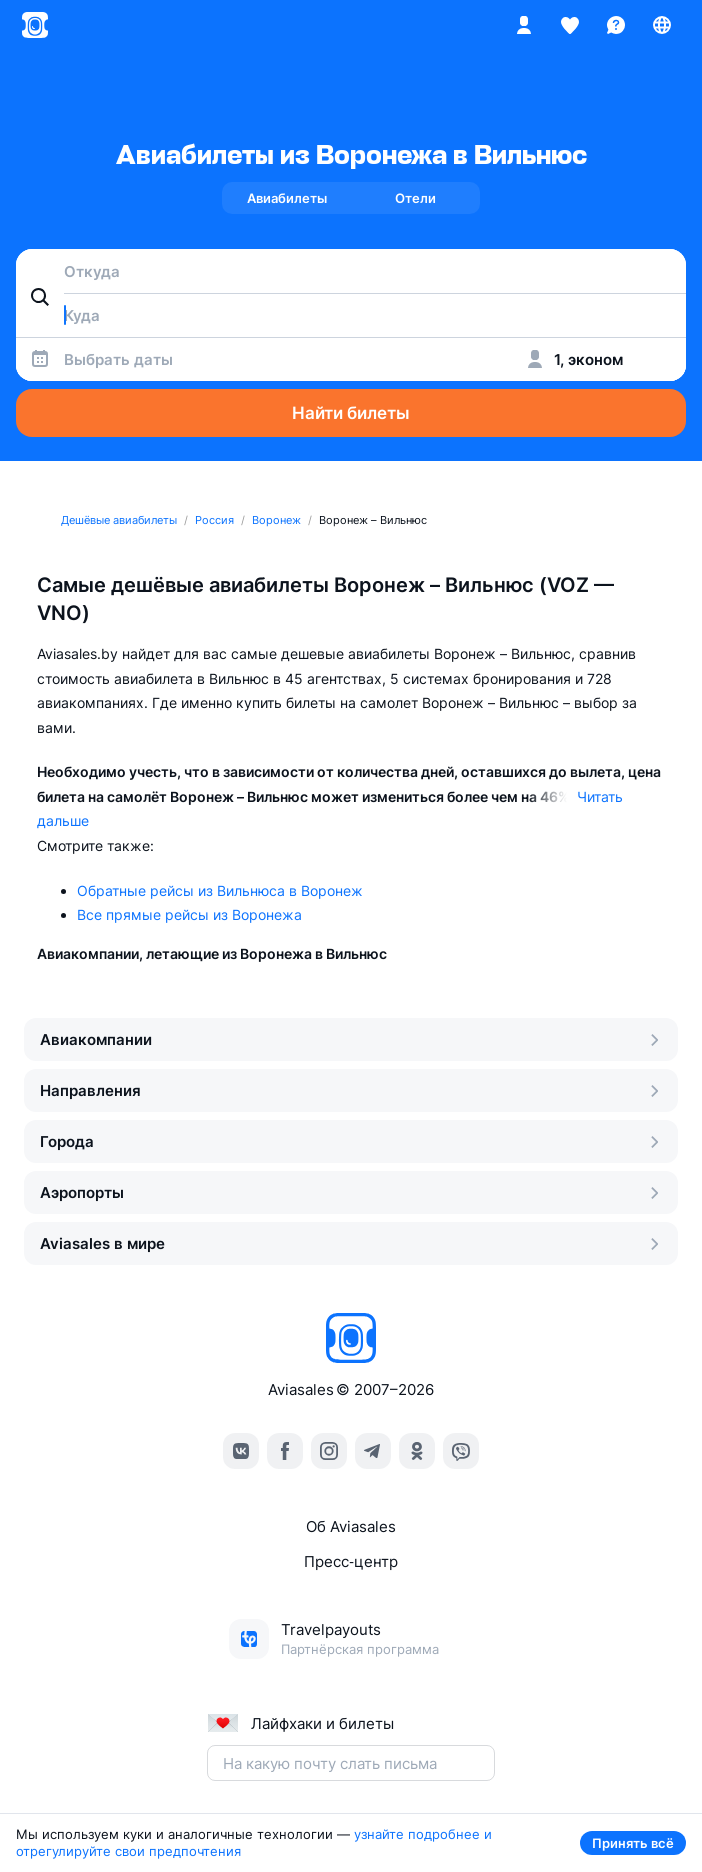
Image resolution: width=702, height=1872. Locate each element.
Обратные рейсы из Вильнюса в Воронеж (220, 890)
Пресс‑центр (350, 1561)
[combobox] (351, 271)
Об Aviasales (351, 1526)
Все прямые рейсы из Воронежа (189, 914)
